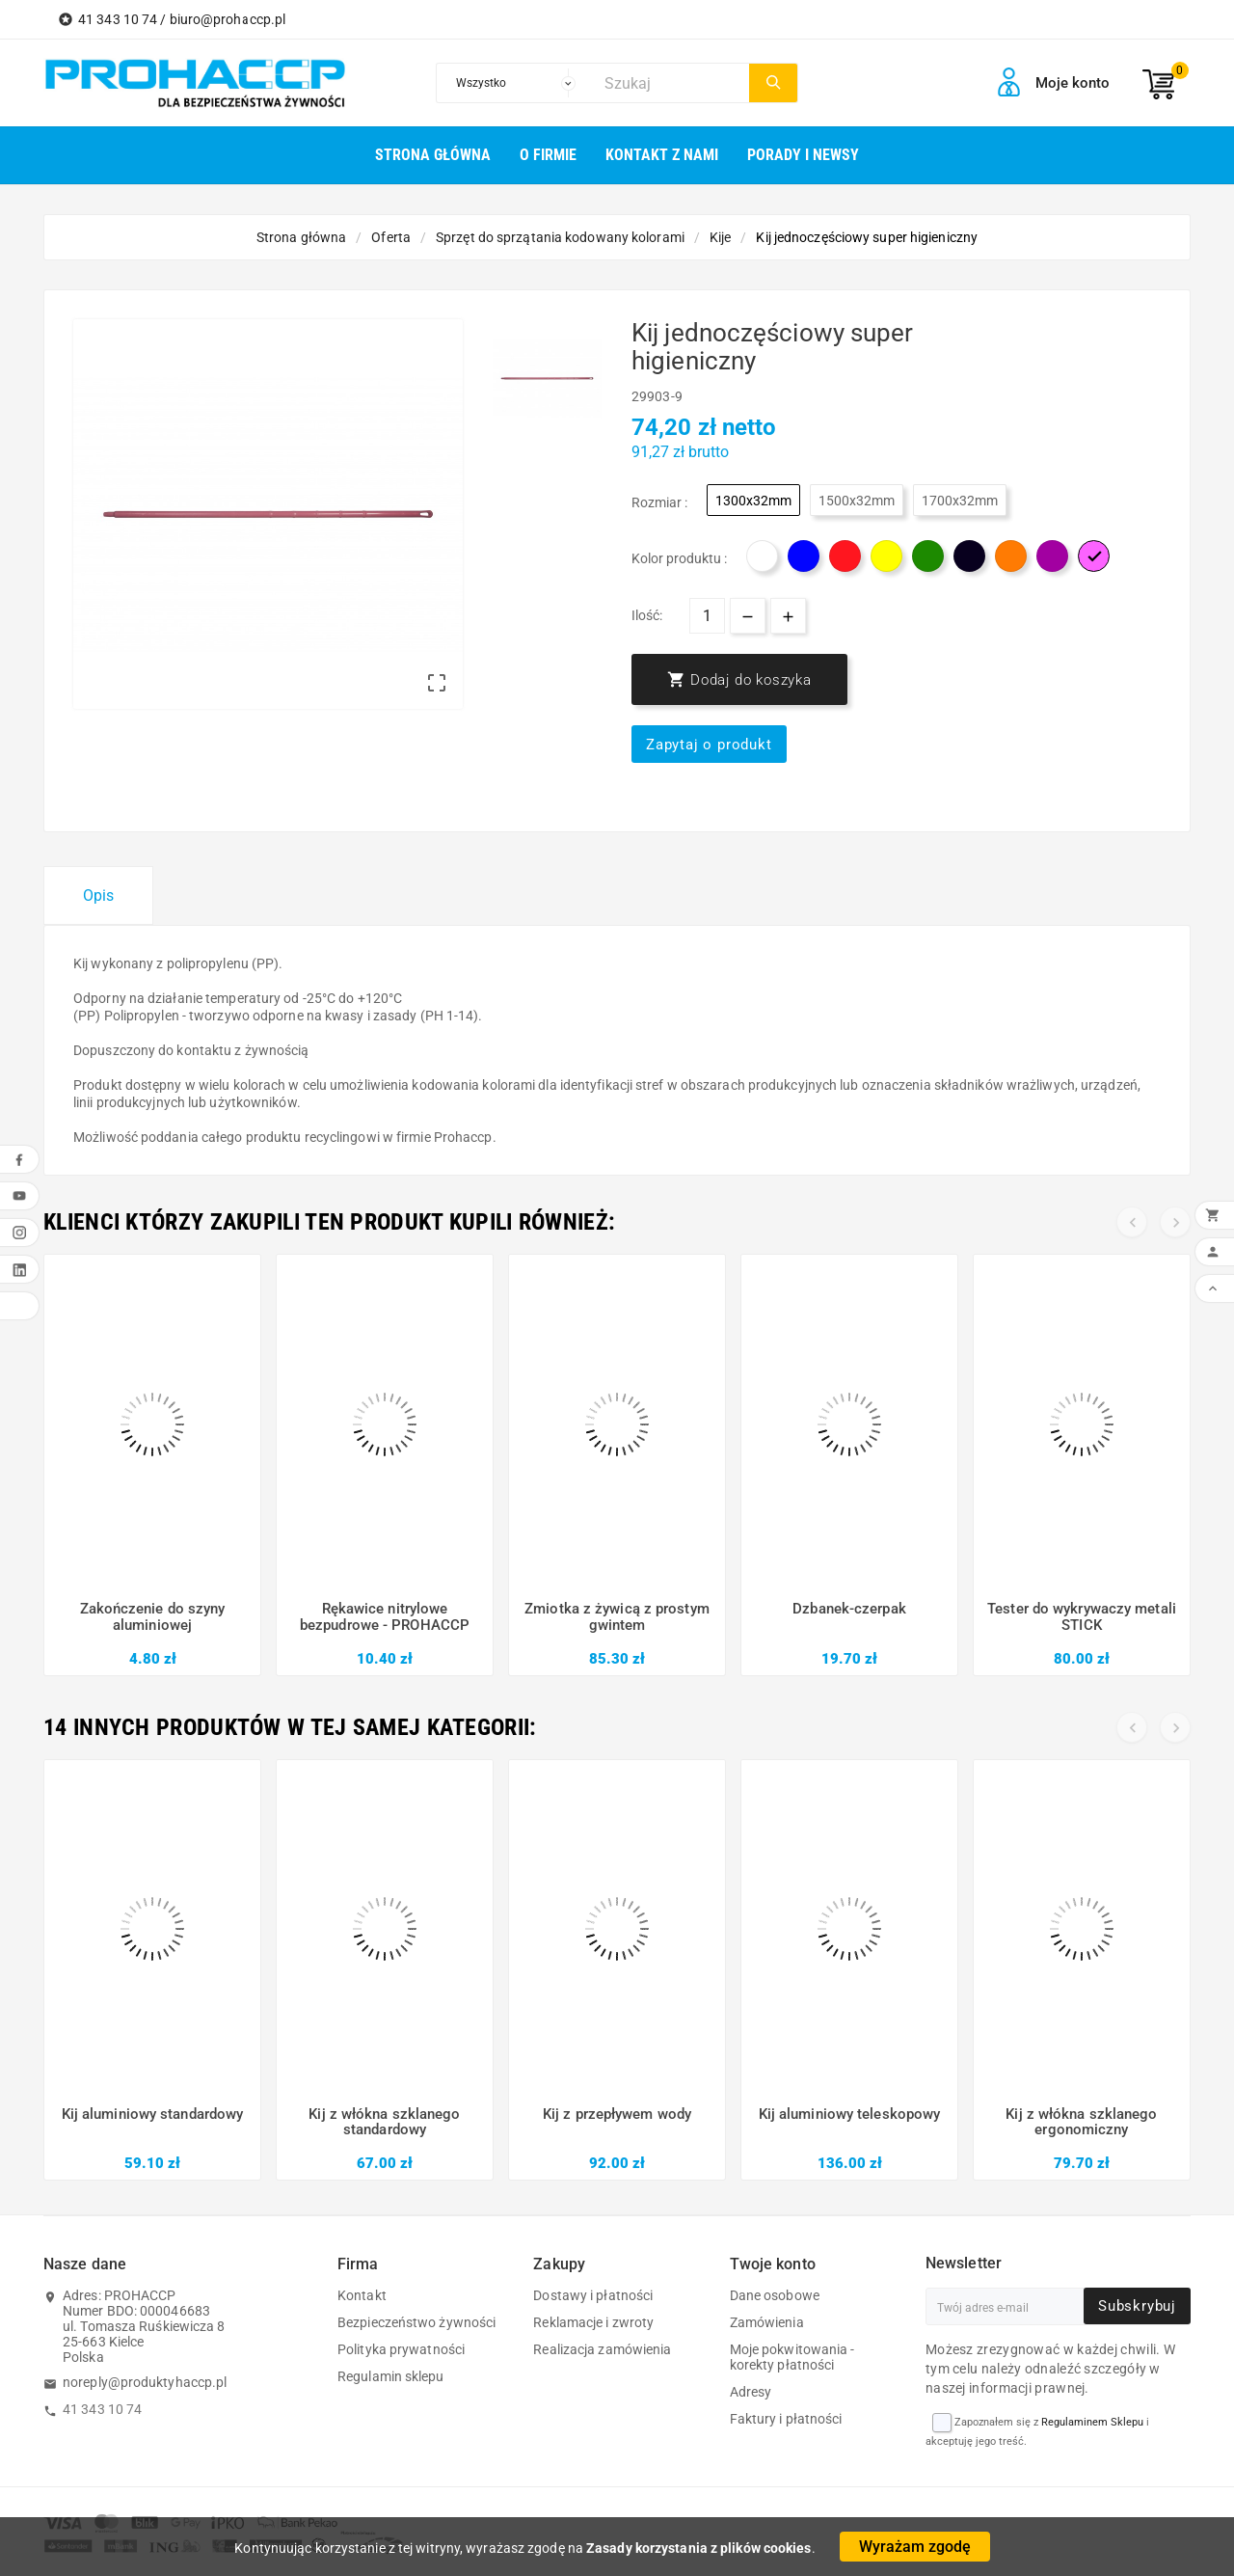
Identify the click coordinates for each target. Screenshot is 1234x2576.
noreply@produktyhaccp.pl (145, 2382)
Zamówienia (767, 2322)
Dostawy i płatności (593, 2295)
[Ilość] (707, 616)
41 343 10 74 (102, 2409)
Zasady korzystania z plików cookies (699, 2548)
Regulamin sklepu (390, 2376)
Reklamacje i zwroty (593, 2322)
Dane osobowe (774, 2295)
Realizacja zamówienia (602, 2349)
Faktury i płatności (786, 2419)
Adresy (751, 2392)
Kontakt (362, 2295)
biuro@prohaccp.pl (228, 19)
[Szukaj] (672, 83)
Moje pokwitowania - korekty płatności (792, 2357)
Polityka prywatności (401, 2349)
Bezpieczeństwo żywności (416, 2322)
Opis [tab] (98, 895)
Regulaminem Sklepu (1092, 2422)
